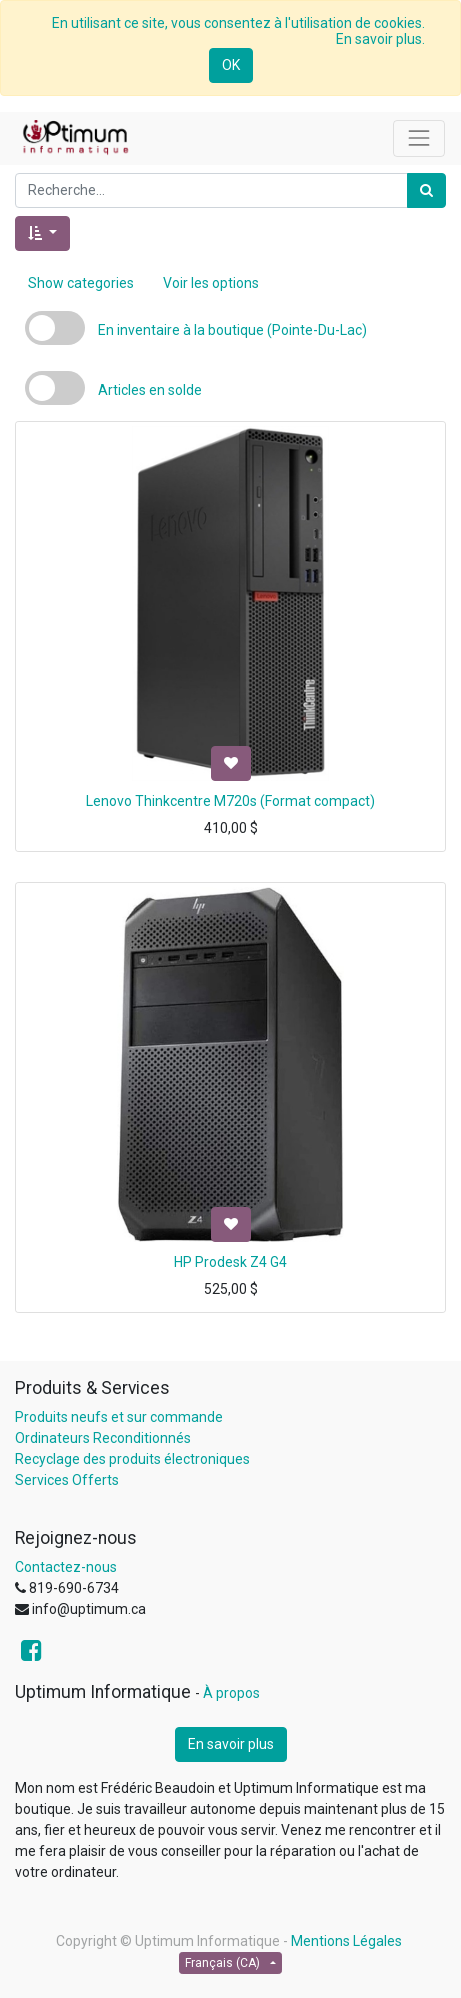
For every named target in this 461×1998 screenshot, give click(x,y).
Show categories (81, 283)
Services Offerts (67, 1480)
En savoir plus (231, 1744)
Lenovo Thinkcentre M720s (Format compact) (230, 801)
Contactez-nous (66, 1567)
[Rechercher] (426, 190)
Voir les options (211, 283)
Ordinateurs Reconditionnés (103, 1438)
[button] (42, 233)
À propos (231, 1693)
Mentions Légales (346, 1941)
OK (231, 65)
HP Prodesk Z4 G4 (230, 1262)
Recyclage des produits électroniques (132, 1459)
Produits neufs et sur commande (119, 1417)
